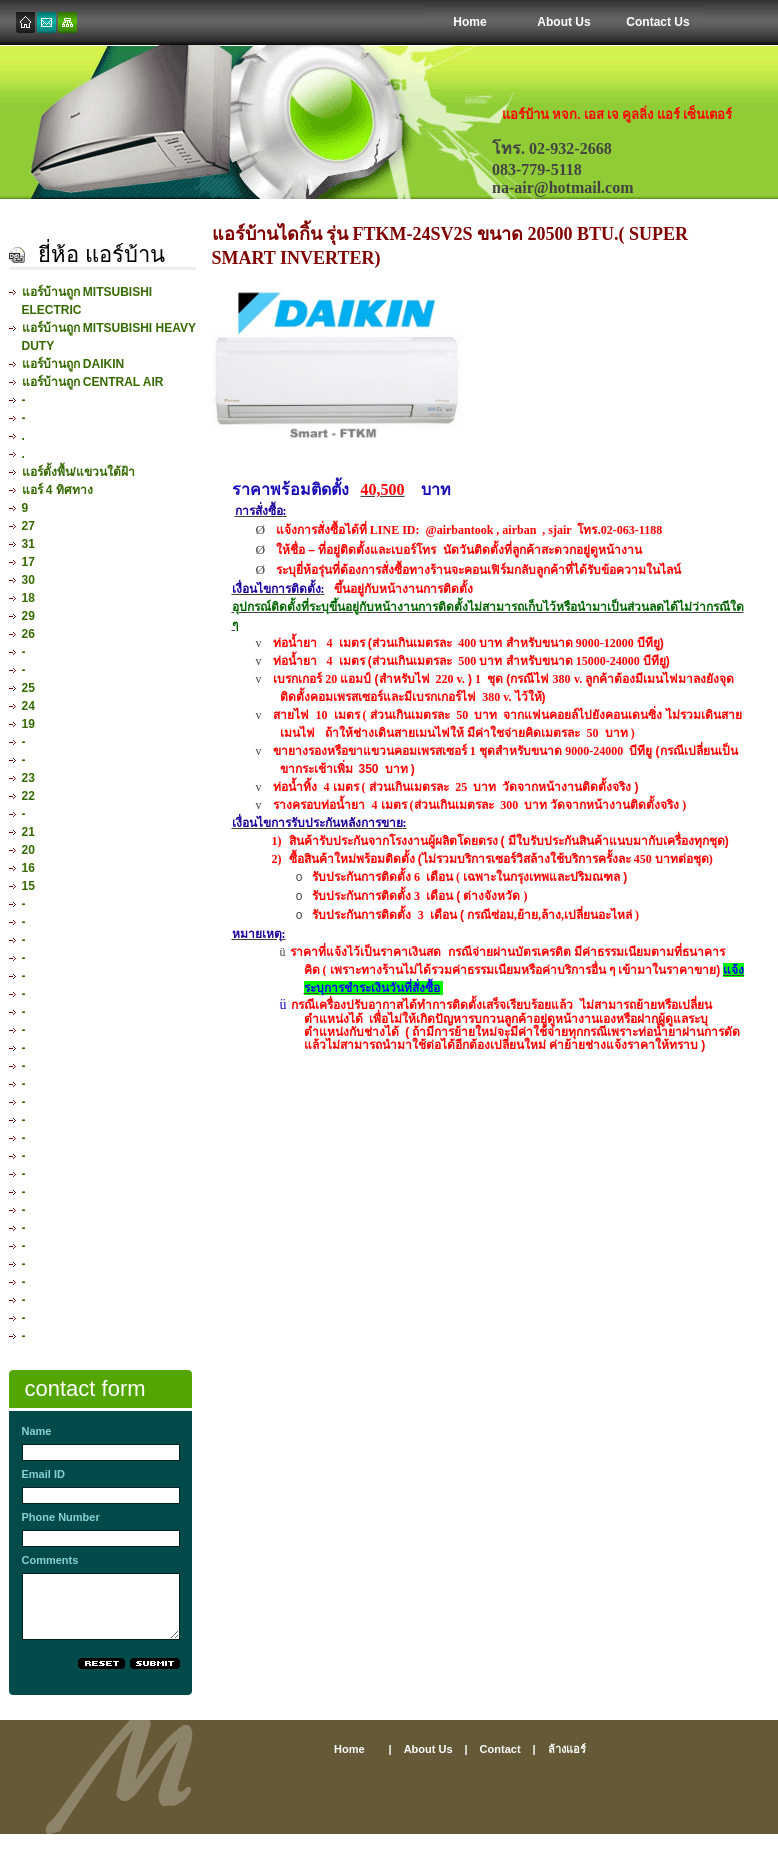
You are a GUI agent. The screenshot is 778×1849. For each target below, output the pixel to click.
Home (469, 22)
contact (500, 1749)
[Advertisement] (389, 1841)
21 (28, 832)
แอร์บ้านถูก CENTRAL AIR (93, 382)
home (349, 1749)
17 (28, 562)
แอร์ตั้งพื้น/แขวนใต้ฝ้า (78, 472)
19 (28, 724)
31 (28, 544)
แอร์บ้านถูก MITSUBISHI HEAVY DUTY (109, 337)
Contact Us (657, 22)
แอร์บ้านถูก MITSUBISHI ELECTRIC (87, 301)
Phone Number (61, 1517)
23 (28, 778)
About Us (563, 22)
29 (28, 616)
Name (37, 1431)
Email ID (43, 1474)
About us (428, 1749)
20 (28, 850)
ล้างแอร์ (567, 1749)
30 (28, 580)
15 (28, 886)
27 (28, 526)
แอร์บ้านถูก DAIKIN (73, 364)
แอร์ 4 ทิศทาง (57, 490)
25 (28, 688)
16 (28, 868)
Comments (50, 1560)
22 (28, 796)
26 (28, 634)
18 (28, 598)
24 (28, 706)
